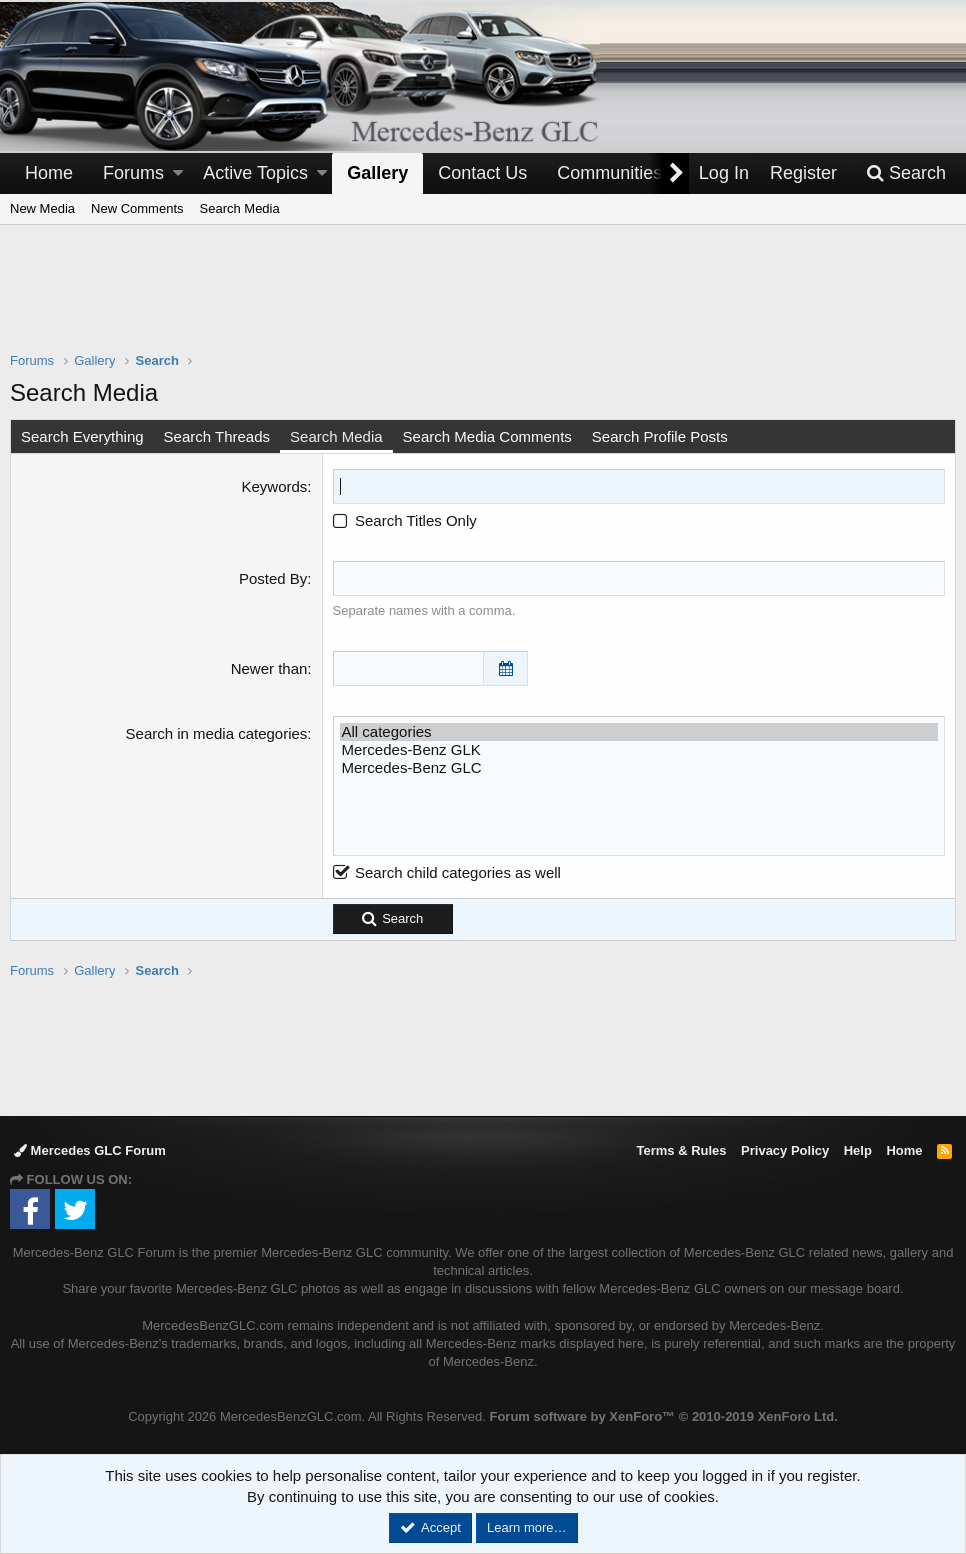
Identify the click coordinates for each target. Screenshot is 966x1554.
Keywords (274, 486)
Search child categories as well (447, 872)
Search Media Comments (487, 436)
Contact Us (482, 173)
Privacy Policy (785, 1150)
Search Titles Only (405, 520)
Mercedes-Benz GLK (639, 750)
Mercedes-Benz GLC (639, 768)
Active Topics (255, 173)
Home (49, 173)
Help (858, 1150)
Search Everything (82, 436)
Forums (133, 173)
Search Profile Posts (660, 436)
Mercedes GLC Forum (90, 1150)
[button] (178, 173)
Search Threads (217, 436)
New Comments (137, 208)
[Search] (906, 173)
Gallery (377, 173)
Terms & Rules (681, 1150)
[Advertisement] (483, 301)
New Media (42, 208)
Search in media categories (217, 733)
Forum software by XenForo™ (663, 1416)
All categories (639, 732)
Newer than (269, 668)
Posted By (273, 578)
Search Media (240, 208)
